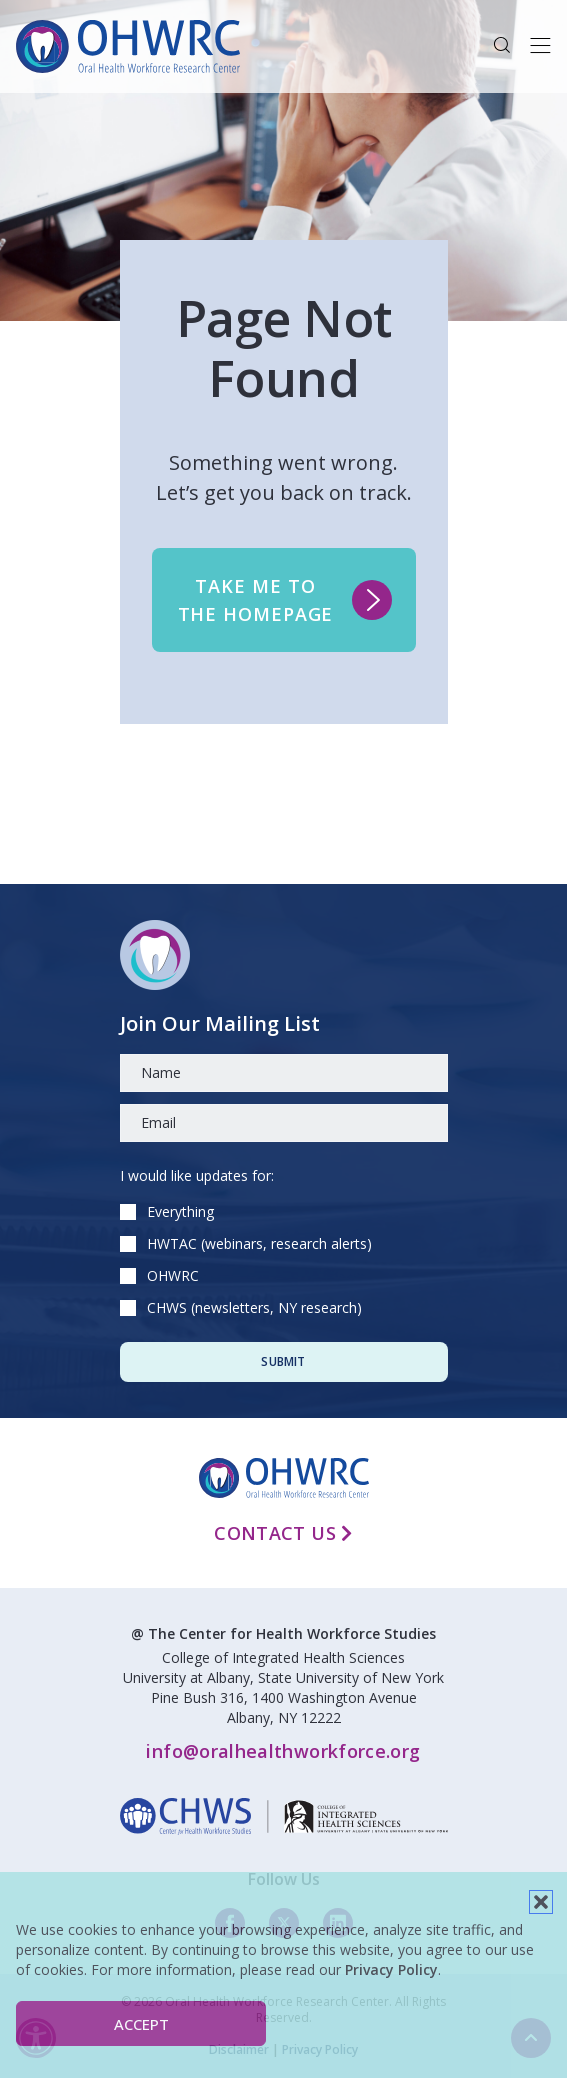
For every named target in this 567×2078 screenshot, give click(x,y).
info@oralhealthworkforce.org (283, 1751)
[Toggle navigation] (540, 46)
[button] (541, 1902)
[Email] (284, 1123)
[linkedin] (284, 1816)
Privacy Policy (391, 1969)
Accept (141, 2024)
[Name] (284, 1073)
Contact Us (283, 1533)
